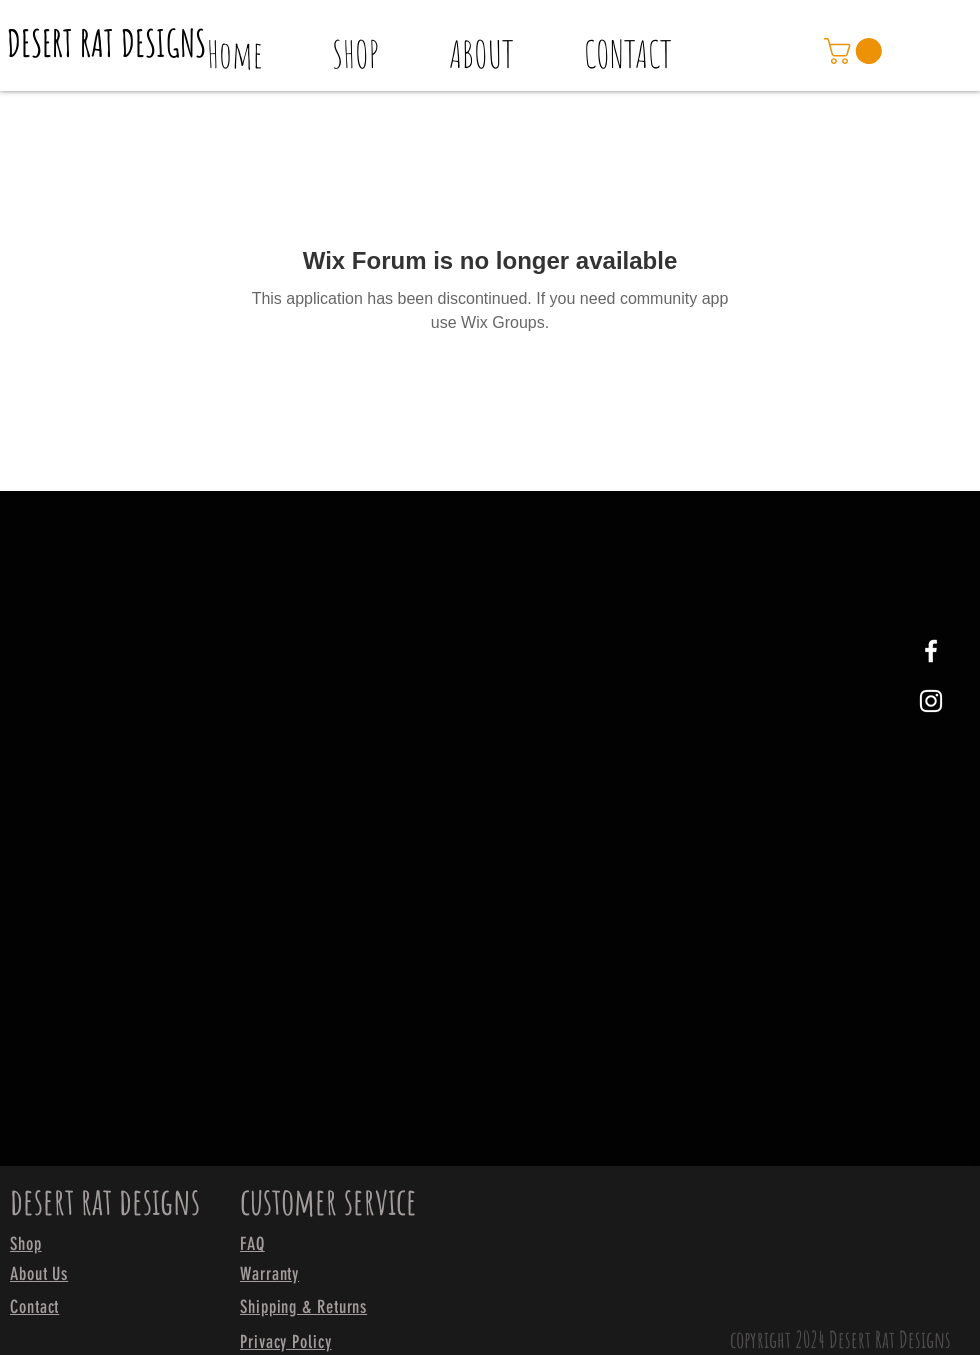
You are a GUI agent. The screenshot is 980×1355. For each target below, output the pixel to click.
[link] (856, 51)
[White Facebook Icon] (931, 651)
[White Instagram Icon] (931, 701)
